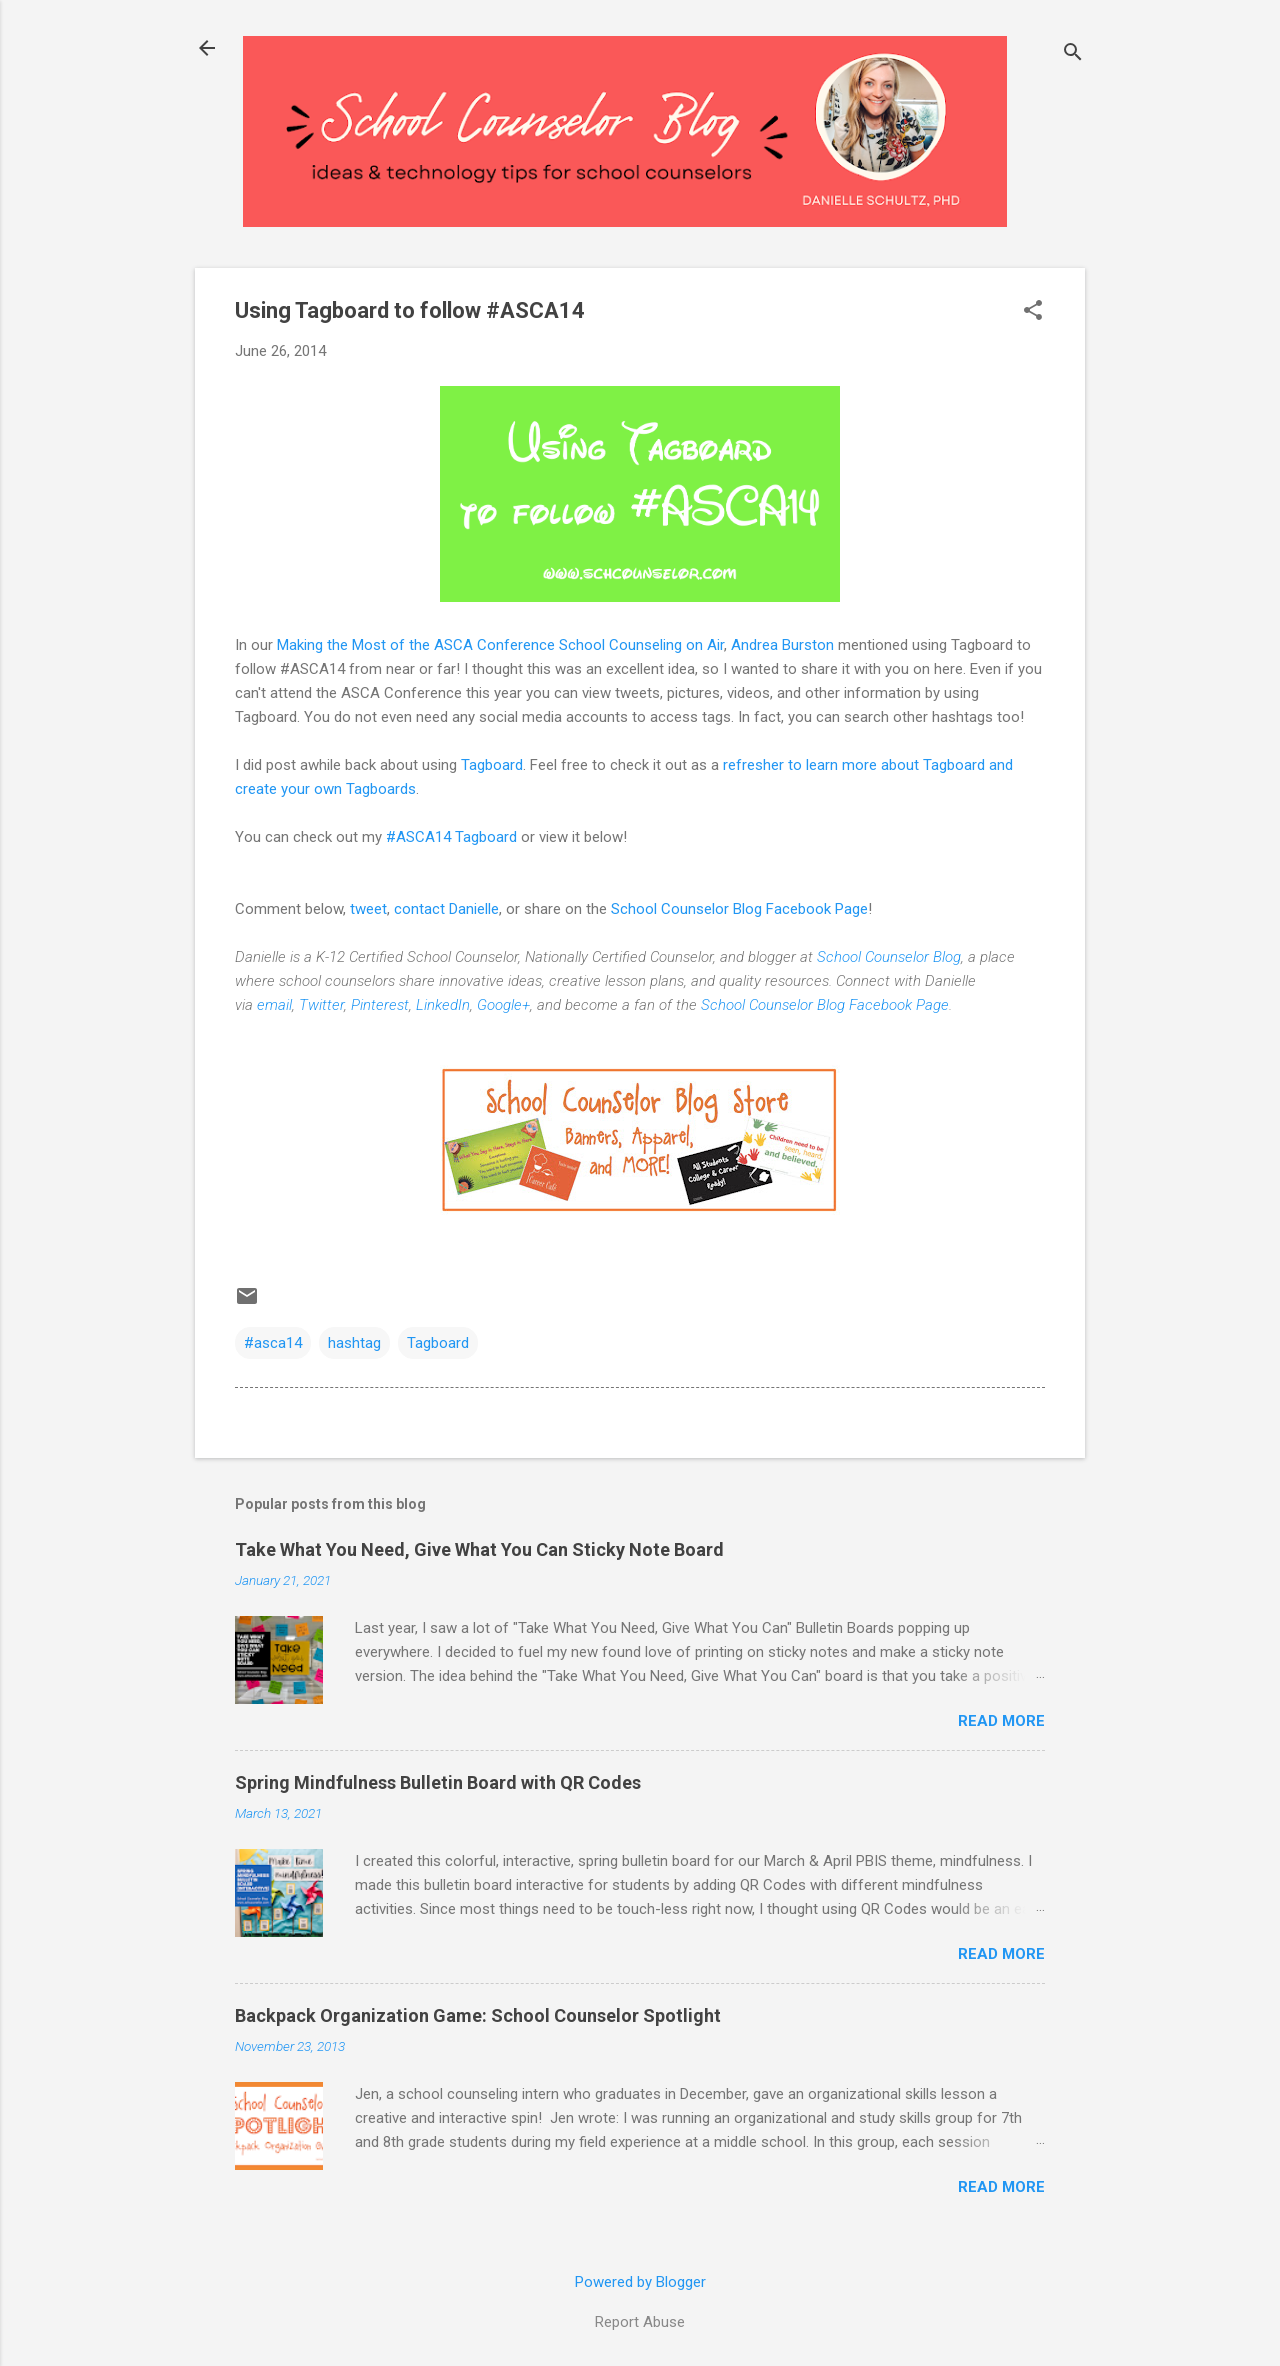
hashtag (354, 1343)
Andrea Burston (782, 645)
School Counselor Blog (889, 957)
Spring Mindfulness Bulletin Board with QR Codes (438, 1782)
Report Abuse (640, 2322)
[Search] (1073, 54)
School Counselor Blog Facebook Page (739, 909)
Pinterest (380, 1005)
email (274, 1005)
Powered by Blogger (640, 2282)
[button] (1033, 312)
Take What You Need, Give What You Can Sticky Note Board (479, 1549)
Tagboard (492, 765)
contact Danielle (446, 909)
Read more (1001, 1721)
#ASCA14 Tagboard (453, 837)
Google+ (503, 1005)
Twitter (321, 1005)
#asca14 (273, 1343)
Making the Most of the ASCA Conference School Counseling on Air (500, 645)
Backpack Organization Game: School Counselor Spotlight (478, 2015)
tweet (368, 909)
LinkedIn (443, 1005)
